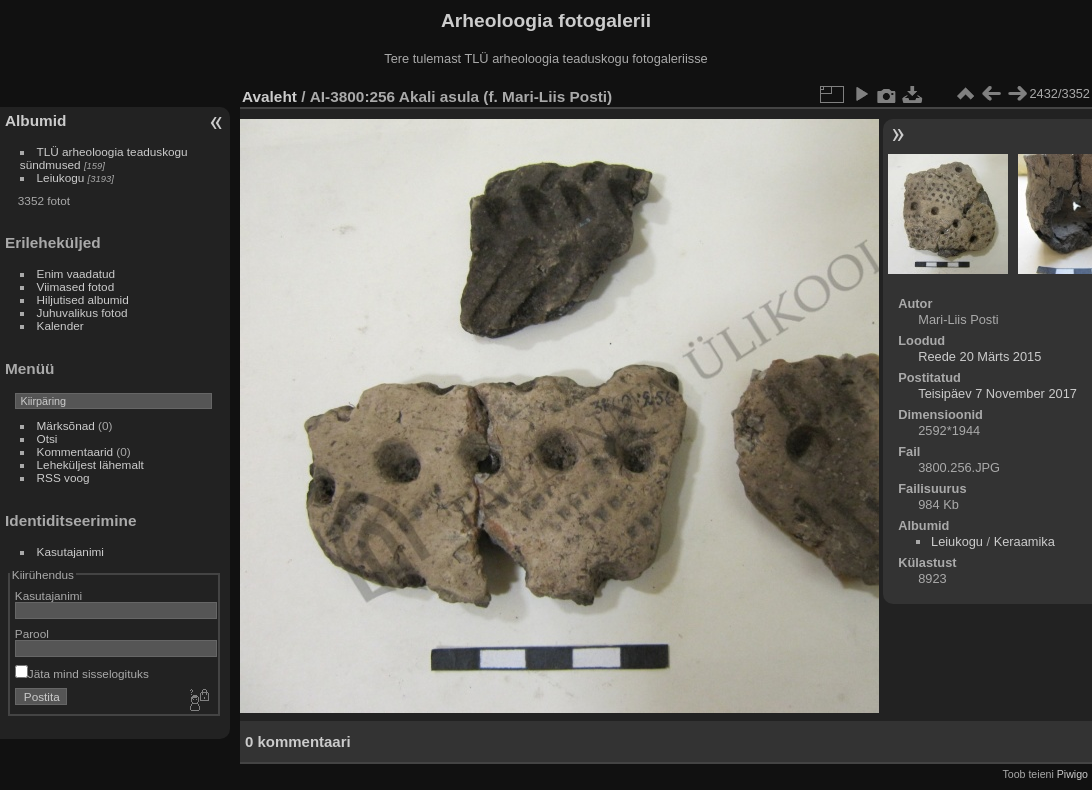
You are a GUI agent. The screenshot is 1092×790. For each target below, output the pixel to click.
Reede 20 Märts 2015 (979, 356)
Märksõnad (66, 425)
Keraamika (1024, 541)
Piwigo (1072, 774)
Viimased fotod (76, 286)
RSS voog (63, 477)
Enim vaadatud (76, 273)
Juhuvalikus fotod (82, 312)
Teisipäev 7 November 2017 (997, 393)
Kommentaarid (75, 451)
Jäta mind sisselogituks (82, 673)
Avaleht (269, 96)
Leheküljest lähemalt (90, 464)
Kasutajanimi (70, 551)
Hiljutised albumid (83, 299)
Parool (32, 633)
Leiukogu (61, 177)
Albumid (35, 120)
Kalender (60, 325)
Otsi (47, 438)
